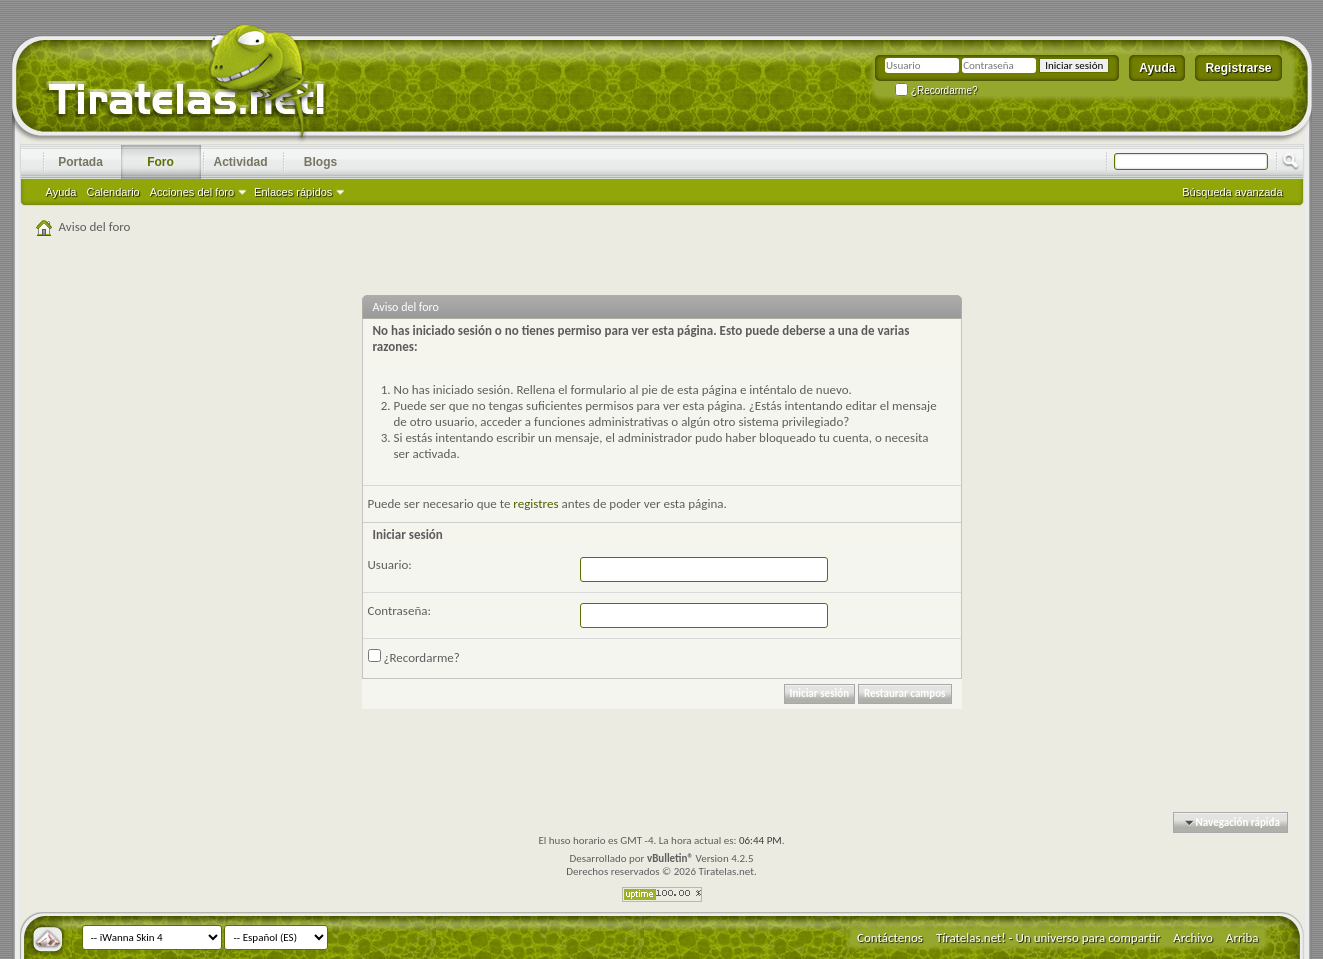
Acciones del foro (192, 192)
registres (535, 503)
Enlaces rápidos (293, 192)
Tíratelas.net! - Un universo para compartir (1048, 937)
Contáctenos (890, 937)
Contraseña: (399, 610)
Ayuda (1157, 68)
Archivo (1193, 937)
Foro (160, 162)
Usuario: (390, 564)
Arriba (1242, 937)
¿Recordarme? (936, 90)
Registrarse (1238, 68)
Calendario (113, 192)
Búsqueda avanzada (1232, 192)
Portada (80, 162)
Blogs (320, 162)
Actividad (240, 162)
